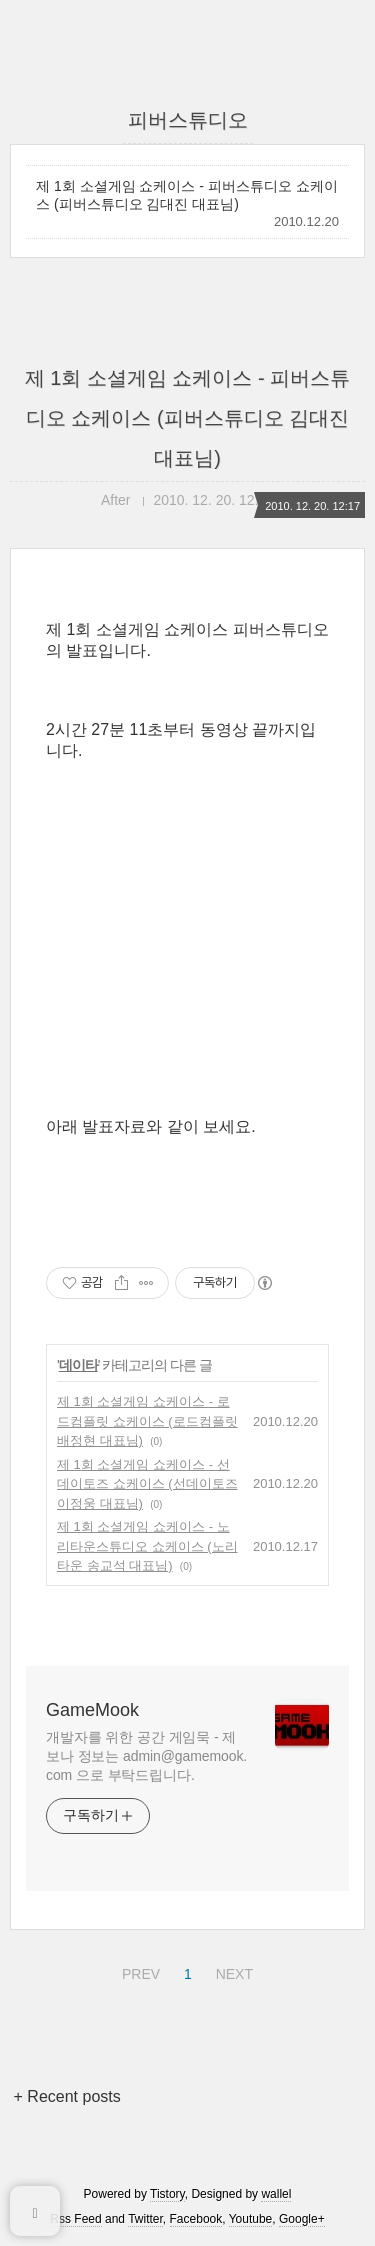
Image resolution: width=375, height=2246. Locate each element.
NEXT (232, 1971)
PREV (138, 1971)
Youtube (251, 2219)
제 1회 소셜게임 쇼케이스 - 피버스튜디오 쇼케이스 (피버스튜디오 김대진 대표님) (187, 195)
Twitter (145, 2219)
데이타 (78, 1365)
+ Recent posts (67, 2096)
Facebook (196, 2219)
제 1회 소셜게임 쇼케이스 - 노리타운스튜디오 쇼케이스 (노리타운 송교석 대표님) (147, 1546)
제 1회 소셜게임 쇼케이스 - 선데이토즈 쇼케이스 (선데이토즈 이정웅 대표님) (147, 1484)
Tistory (167, 2194)
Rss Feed (75, 2219)
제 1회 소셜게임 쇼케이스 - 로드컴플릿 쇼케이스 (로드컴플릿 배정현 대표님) (147, 1421)
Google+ (302, 2219)
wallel (276, 2194)
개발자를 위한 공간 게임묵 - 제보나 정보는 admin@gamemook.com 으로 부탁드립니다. (146, 1756)
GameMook (92, 1710)
